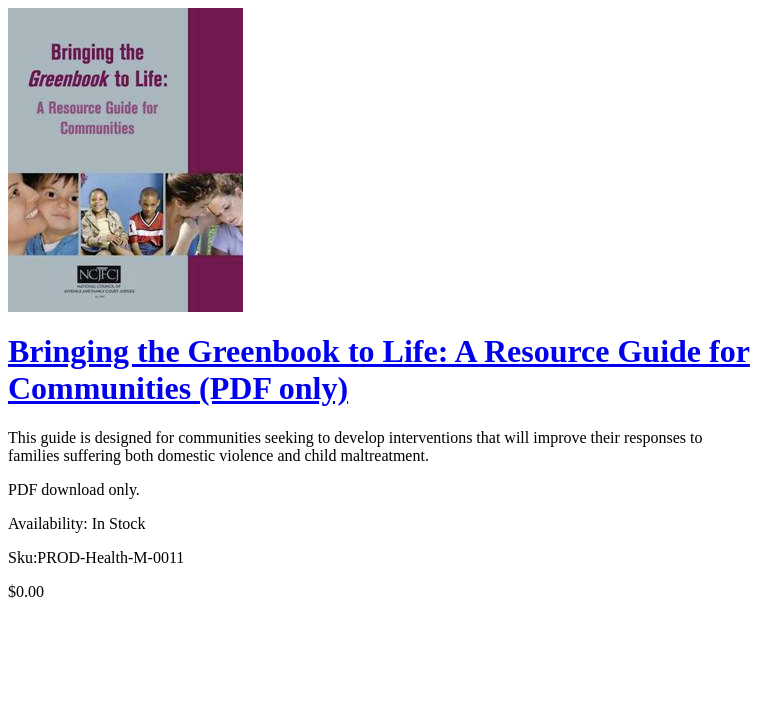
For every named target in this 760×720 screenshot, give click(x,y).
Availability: (48, 523)
